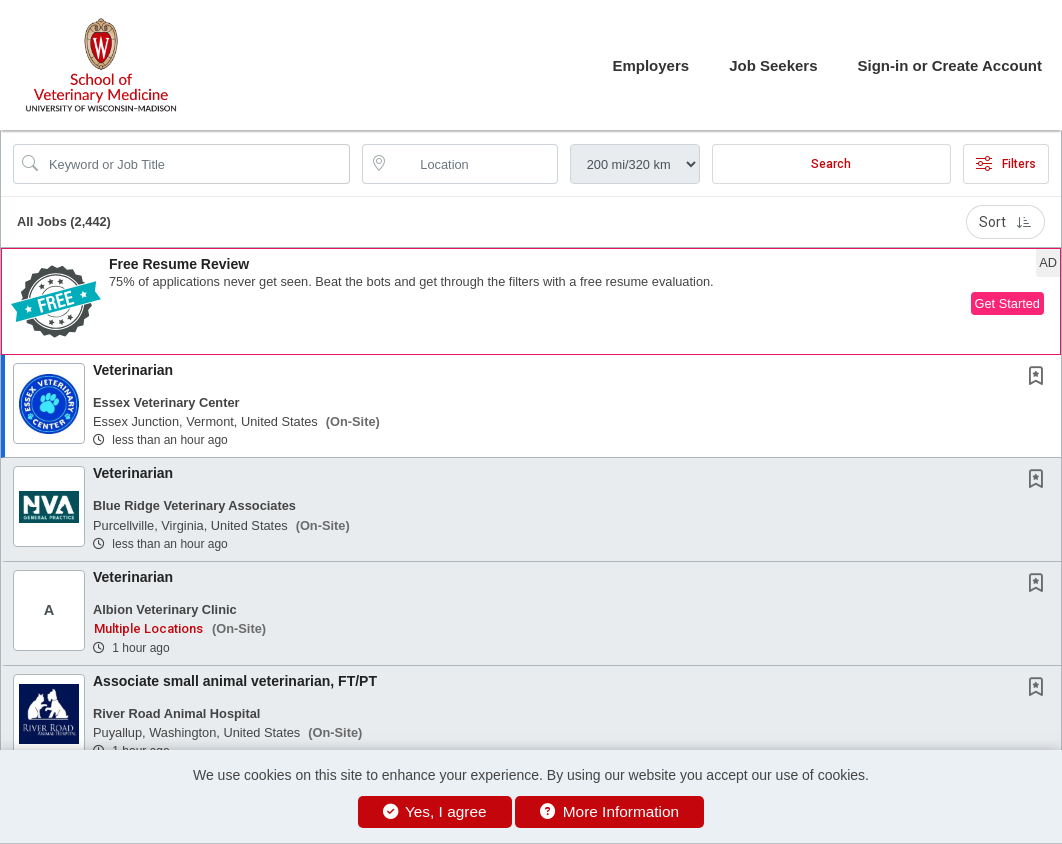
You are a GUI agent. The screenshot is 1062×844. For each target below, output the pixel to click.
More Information (609, 811)
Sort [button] (1005, 222)
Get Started (1007, 303)
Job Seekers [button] (773, 65)
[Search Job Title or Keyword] (195, 164)
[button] (531, 301)
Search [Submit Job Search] (831, 164)
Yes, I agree (435, 811)
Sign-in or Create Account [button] (950, 65)
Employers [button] (650, 65)
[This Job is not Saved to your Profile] (1040, 378)
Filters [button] (1006, 164)
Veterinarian (133, 370)
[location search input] (473, 164)
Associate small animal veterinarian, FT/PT (235, 681)
